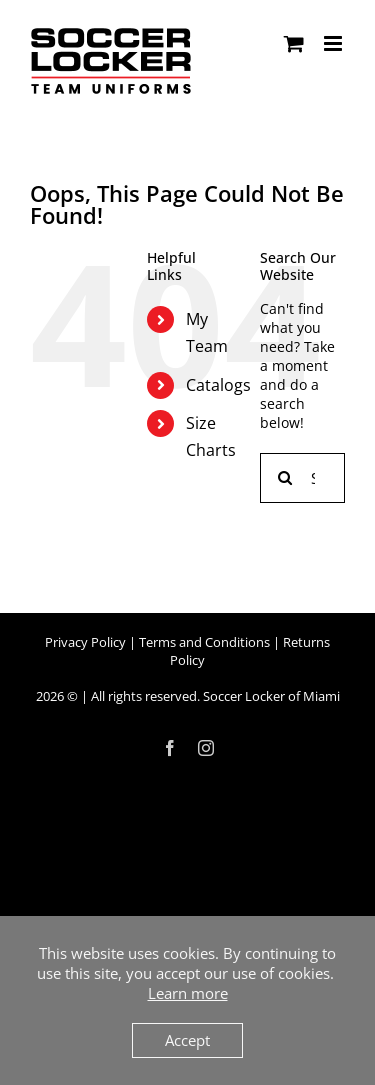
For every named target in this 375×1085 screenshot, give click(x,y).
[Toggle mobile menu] (334, 43)
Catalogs (218, 385)
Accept (187, 1040)
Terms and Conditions (204, 642)
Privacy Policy (85, 642)
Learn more (188, 993)
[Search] (285, 478)
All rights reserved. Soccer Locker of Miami (215, 696)
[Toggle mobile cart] (294, 43)
